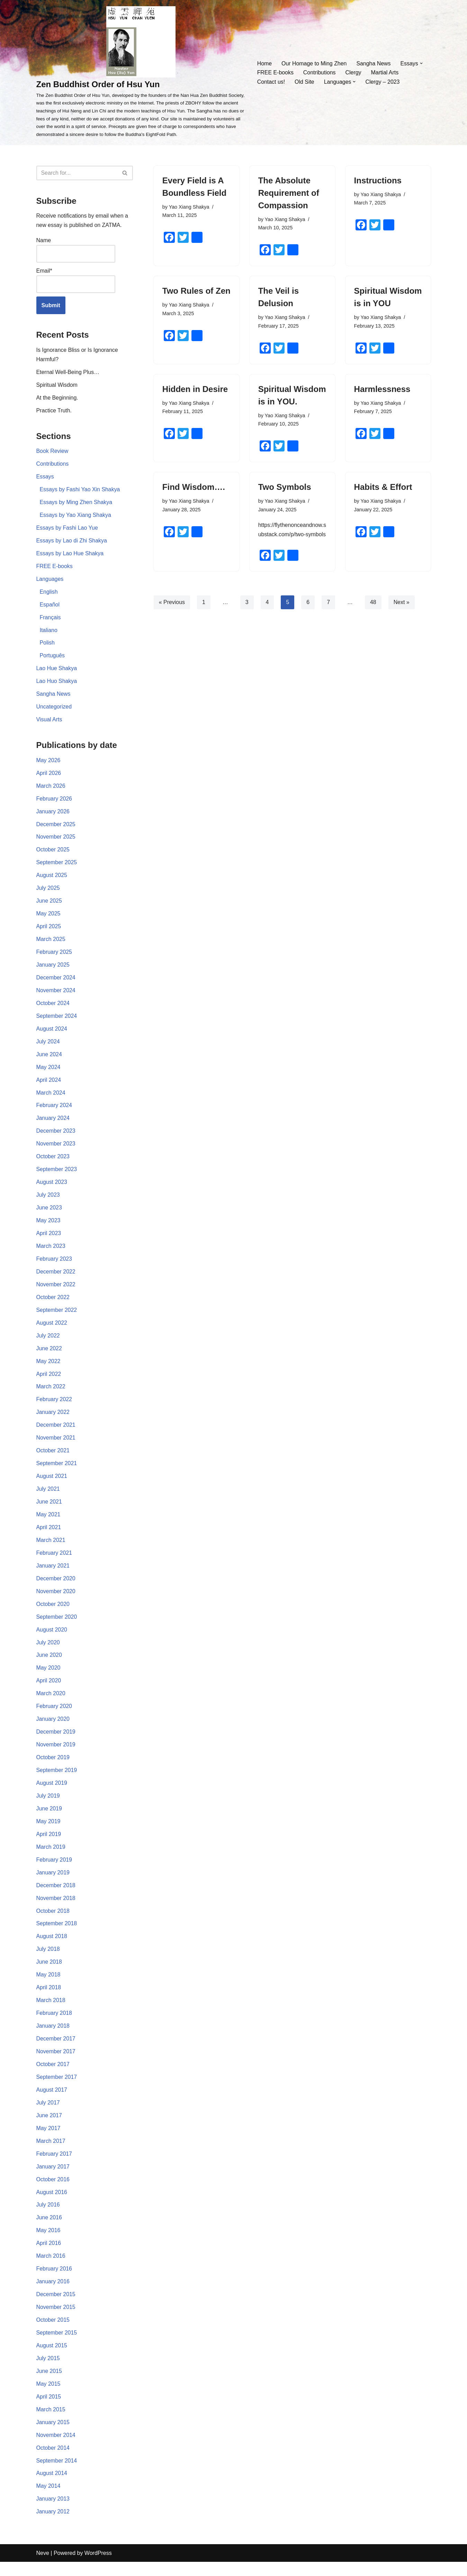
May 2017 (48, 2140)
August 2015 (52, 2359)
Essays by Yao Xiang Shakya (76, 517)
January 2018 (53, 2037)
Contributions (319, 72)
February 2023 (54, 1265)
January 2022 (53, 1420)
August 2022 (52, 1329)
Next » (402, 612)
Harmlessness (382, 389)
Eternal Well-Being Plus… (68, 373)
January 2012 (53, 2526)
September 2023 (56, 1175)
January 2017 (53, 2179)
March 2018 (51, 2011)
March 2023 (51, 1252)
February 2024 (54, 1111)
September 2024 (56, 1021)
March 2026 (51, 789)
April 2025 (48, 931)
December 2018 (56, 1896)
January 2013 (53, 2513)
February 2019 (54, 1870)
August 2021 (52, 1484)
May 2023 (48, 1227)
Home (264, 63)
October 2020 (53, 1612)
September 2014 (56, 2474)
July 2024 (48, 1046)
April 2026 (48, 776)
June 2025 (49, 905)
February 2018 (54, 2024)
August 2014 (52, 2487)
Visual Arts (49, 722)
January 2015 (53, 2436)
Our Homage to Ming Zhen (314, 63)
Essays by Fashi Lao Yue (67, 529)
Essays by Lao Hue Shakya (70, 555)
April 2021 (48, 1535)
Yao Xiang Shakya (189, 207)
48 (373, 612)
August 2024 (52, 1033)
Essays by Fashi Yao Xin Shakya (80, 491)
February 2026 (54, 802)
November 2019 (56, 1754)
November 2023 (56, 1149)
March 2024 (51, 1098)
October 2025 (53, 853)
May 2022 (48, 1368)
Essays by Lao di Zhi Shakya (71, 542)
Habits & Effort (383, 487)
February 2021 (54, 1561)
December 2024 (56, 982)
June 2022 (49, 1355)
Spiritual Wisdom (57, 386)
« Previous (172, 612)
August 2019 (52, 1793)
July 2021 (48, 1497)
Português (52, 658)
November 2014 (56, 2449)
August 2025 (52, 879)
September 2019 (56, 1780)
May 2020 (48, 1677)
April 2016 (48, 2256)
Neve (42, 2567)
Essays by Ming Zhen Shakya (76, 504)
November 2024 (56, 995)
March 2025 (51, 944)
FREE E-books (275, 72)
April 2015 (48, 2410)
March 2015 (51, 2423)
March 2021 (51, 1548)
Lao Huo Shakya (56, 684)
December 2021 (56, 1432)
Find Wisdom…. (193, 487)
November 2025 (56, 840)
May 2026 (48, 763)
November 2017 (56, 2063)
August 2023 (52, 1188)
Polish (47, 645)
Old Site (304, 82)
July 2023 (48, 1201)
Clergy (353, 72)
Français (50, 620)
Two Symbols (284, 487)
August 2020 (52, 1638)
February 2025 (54, 956)
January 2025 (53, 969)
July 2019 (48, 1805)
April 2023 (48, 1239)
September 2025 (56, 866)
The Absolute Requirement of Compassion (288, 193)
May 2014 (48, 2500)
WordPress (98, 2567)
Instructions (378, 180)
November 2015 (56, 2320)
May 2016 (48, 2243)
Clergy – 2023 (383, 82)
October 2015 (53, 2333)
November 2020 (56, 1599)
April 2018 (48, 1998)
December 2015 (56, 2307)
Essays (45, 478)
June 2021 (49, 1510)
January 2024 (53, 1123)
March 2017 (51, 2153)
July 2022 (48, 1342)
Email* (75, 280)
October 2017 (53, 2076)
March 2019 (51, 1857)
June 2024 (49, 1059)
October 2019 (53, 1767)
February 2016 (54, 2281)
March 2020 (51, 1703)
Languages (50, 581)
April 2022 (48, 1381)
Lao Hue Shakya (56, 671)
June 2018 (49, 1973)
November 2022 (56, 1291)
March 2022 (51, 1394)
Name (75, 250)
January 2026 (53, 815)
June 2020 (49, 1664)
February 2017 (54, 2166)
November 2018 (56, 1908)
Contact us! (271, 82)
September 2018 (56, 1934)
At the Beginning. (57, 399)
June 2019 (49, 1818)
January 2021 (53, 1574)
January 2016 (53, 2294)
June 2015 (49, 2384)
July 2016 (48, 2217)
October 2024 (53, 1008)
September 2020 (56, 1625)
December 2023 (56, 1137)
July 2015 (48, 2372)
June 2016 (49, 2230)
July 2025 (48, 892)
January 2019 (53, 1882)
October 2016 (53, 2191)
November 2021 (56, 1445)
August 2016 (52, 2204)
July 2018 (48, 1960)
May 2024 (48, 1072)
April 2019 (48, 1844)
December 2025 (56, 828)
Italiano (49, 633)
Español (50, 607)
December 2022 (56, 1278)
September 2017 (56, 2088)
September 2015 (56, 2346)
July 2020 (48, 1651)
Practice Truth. (54, 411)
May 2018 (48, 1986)
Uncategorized (54, 710)
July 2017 (48, 2114)
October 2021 (53, 1458)
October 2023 (53, 1162)
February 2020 (54, 1715)
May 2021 (48, 1522)
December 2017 (56, 2050)
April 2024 (48, 1085)
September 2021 (56, 1471)
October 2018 (53, 1921)
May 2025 (48, 918)
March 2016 (51, 2269)
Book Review (52, 452)
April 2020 (48, 1690)
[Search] (76, 173)
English (49, 594)
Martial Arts (385, 72)
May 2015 (48, 2397)
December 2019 (56, 1741)
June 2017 (49, 2127)
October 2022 (53, 1304)
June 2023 (49, 1214)
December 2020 (56, 1587)
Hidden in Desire (195, 389)
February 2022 (54, 1406)
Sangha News (374, 63)
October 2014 (53, 2462)
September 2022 (56, 1316)
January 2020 (53, 1728)
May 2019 (48, 1831)
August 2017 (52, 2101)
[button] (422, 63)
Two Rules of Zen (196, 291)
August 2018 (52, 1947)
